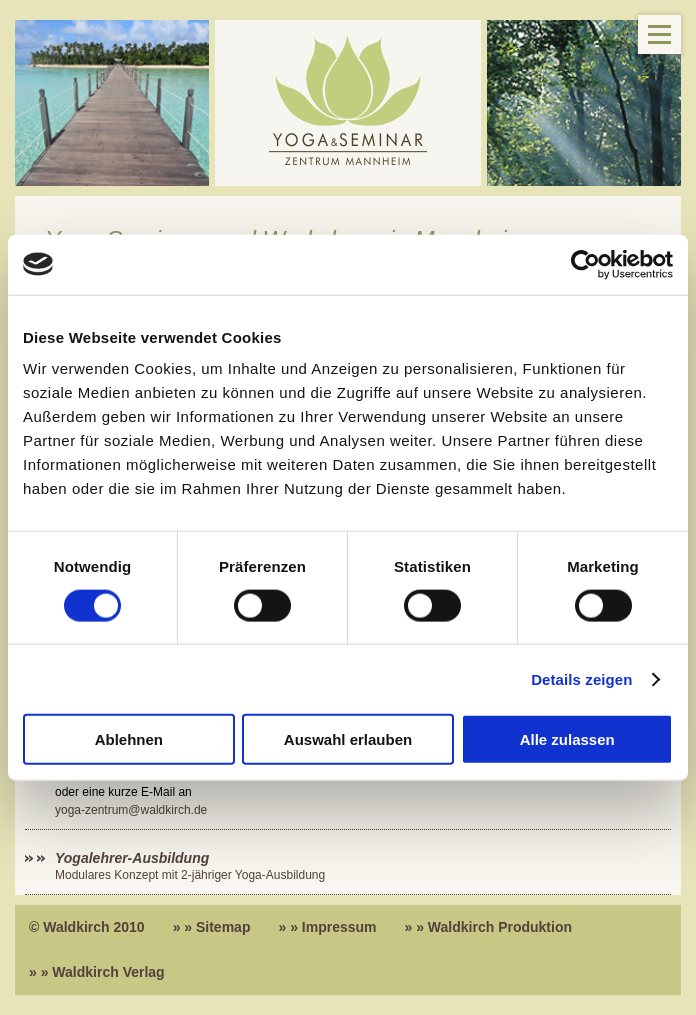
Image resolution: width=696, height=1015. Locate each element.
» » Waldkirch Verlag (97, 972)
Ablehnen (129, 739)
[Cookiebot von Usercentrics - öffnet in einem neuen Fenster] (585, 264)
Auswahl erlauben (348, 739)
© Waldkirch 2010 (87, 927)
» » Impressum (327, 927)
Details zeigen (581, 678)
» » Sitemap (212, 927)
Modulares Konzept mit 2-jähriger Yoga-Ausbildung (190, 875)
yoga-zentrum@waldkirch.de (131, 810)
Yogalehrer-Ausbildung (132, 858)
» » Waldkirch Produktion (489, 927)
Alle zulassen (567, 739)
